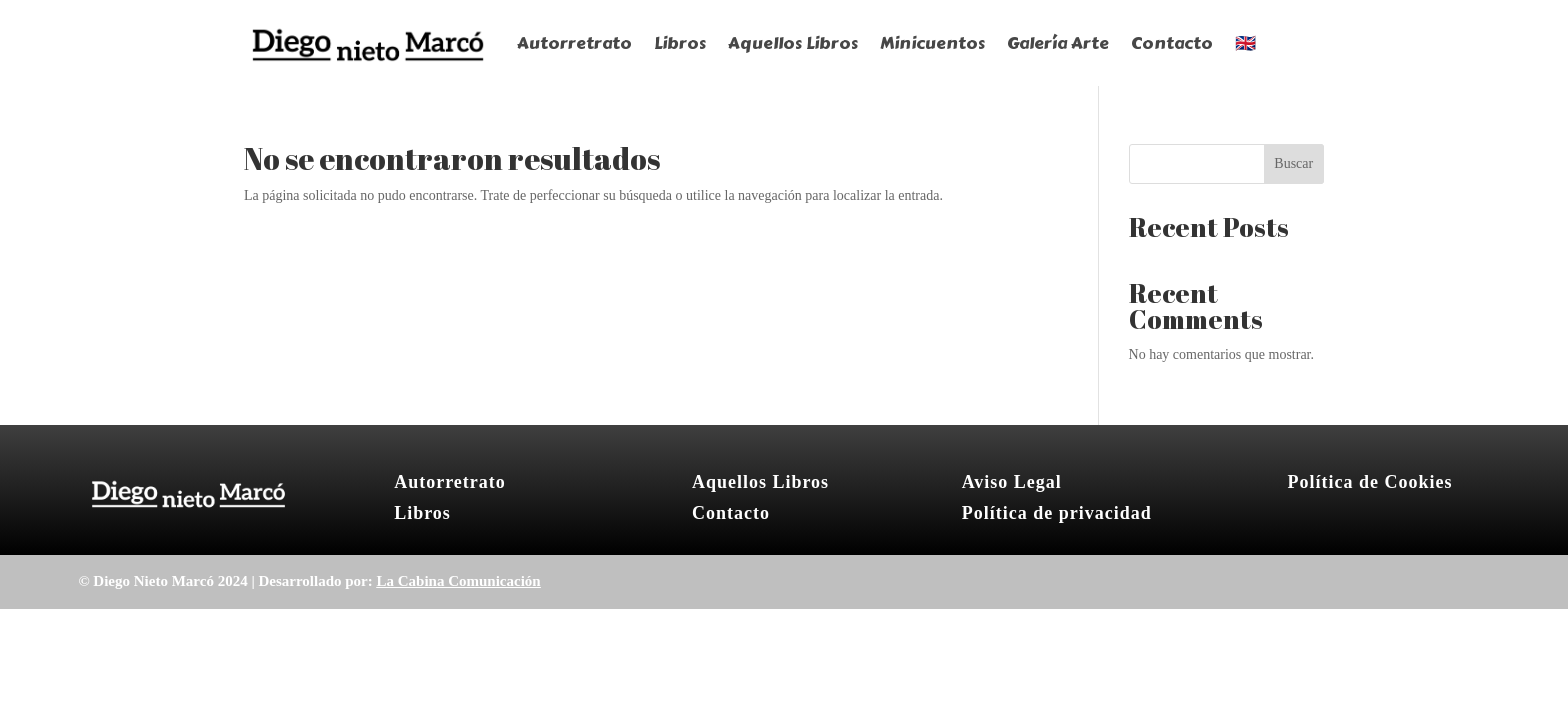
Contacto (1172, 43)
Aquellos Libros (793, 43)
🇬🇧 (1245, 43)
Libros (680, 43)
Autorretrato (574, 43)
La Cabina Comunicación (458, 581)
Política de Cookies (1369, 482)
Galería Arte (1058, 43)
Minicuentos (932, 43)
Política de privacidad (1057, 513)
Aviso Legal (1012, 482)
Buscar (1293, 163)
